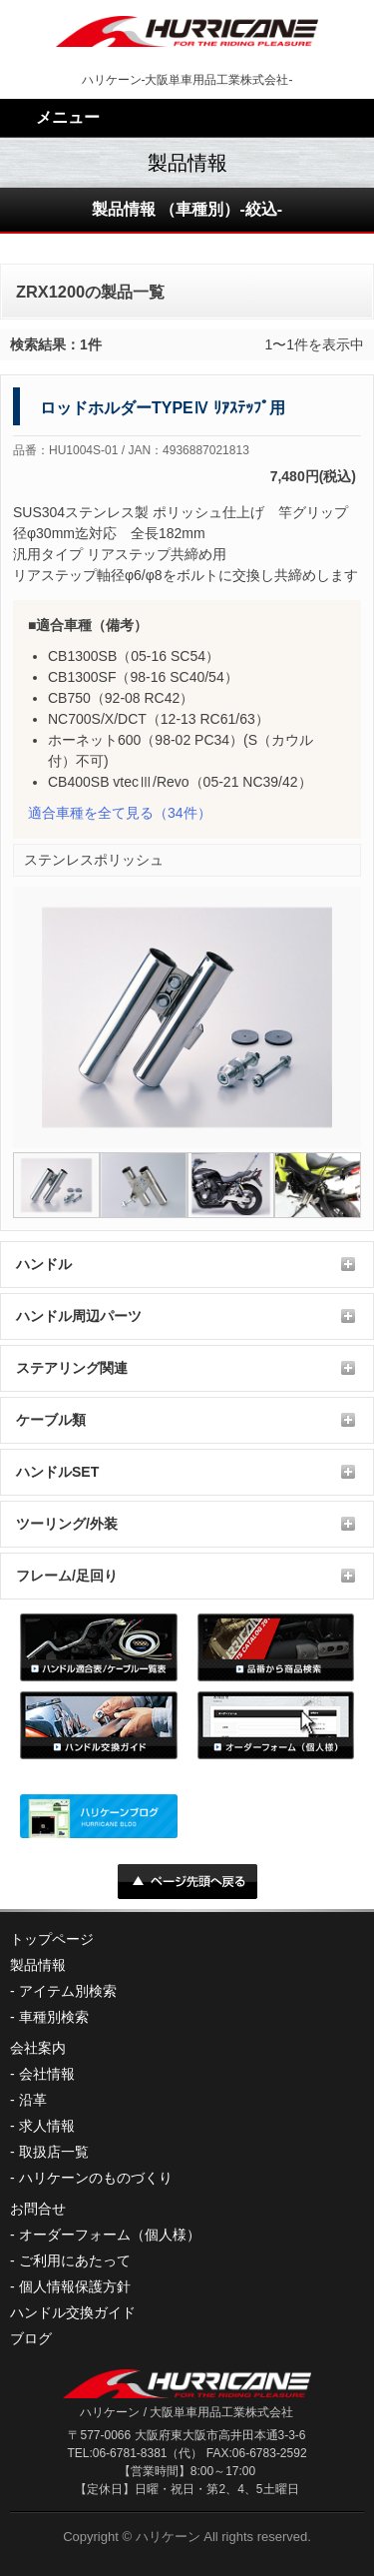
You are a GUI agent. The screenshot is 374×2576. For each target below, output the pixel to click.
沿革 (33, 2100)
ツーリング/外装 (67, 1524)
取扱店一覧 (54, 2152)
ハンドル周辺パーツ (79, 1316)
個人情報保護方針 (75, 2286)
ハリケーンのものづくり (96, 2178)
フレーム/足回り (67, 1576)
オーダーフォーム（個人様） (109, 2235)
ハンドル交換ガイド (73, 2312)
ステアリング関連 (72, 1368)
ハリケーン (168, 2536)
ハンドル (44, 1264)
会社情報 (47, 2074)
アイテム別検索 (68, 1991)
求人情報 (47, 2126)
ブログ (31, 2338)
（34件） (119, 813)
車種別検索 (54, 2017)
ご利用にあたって (75, 2260)
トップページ (52, 1939)
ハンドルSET (57, 1472)
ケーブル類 (51, 1420)
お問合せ (38, 2209)
